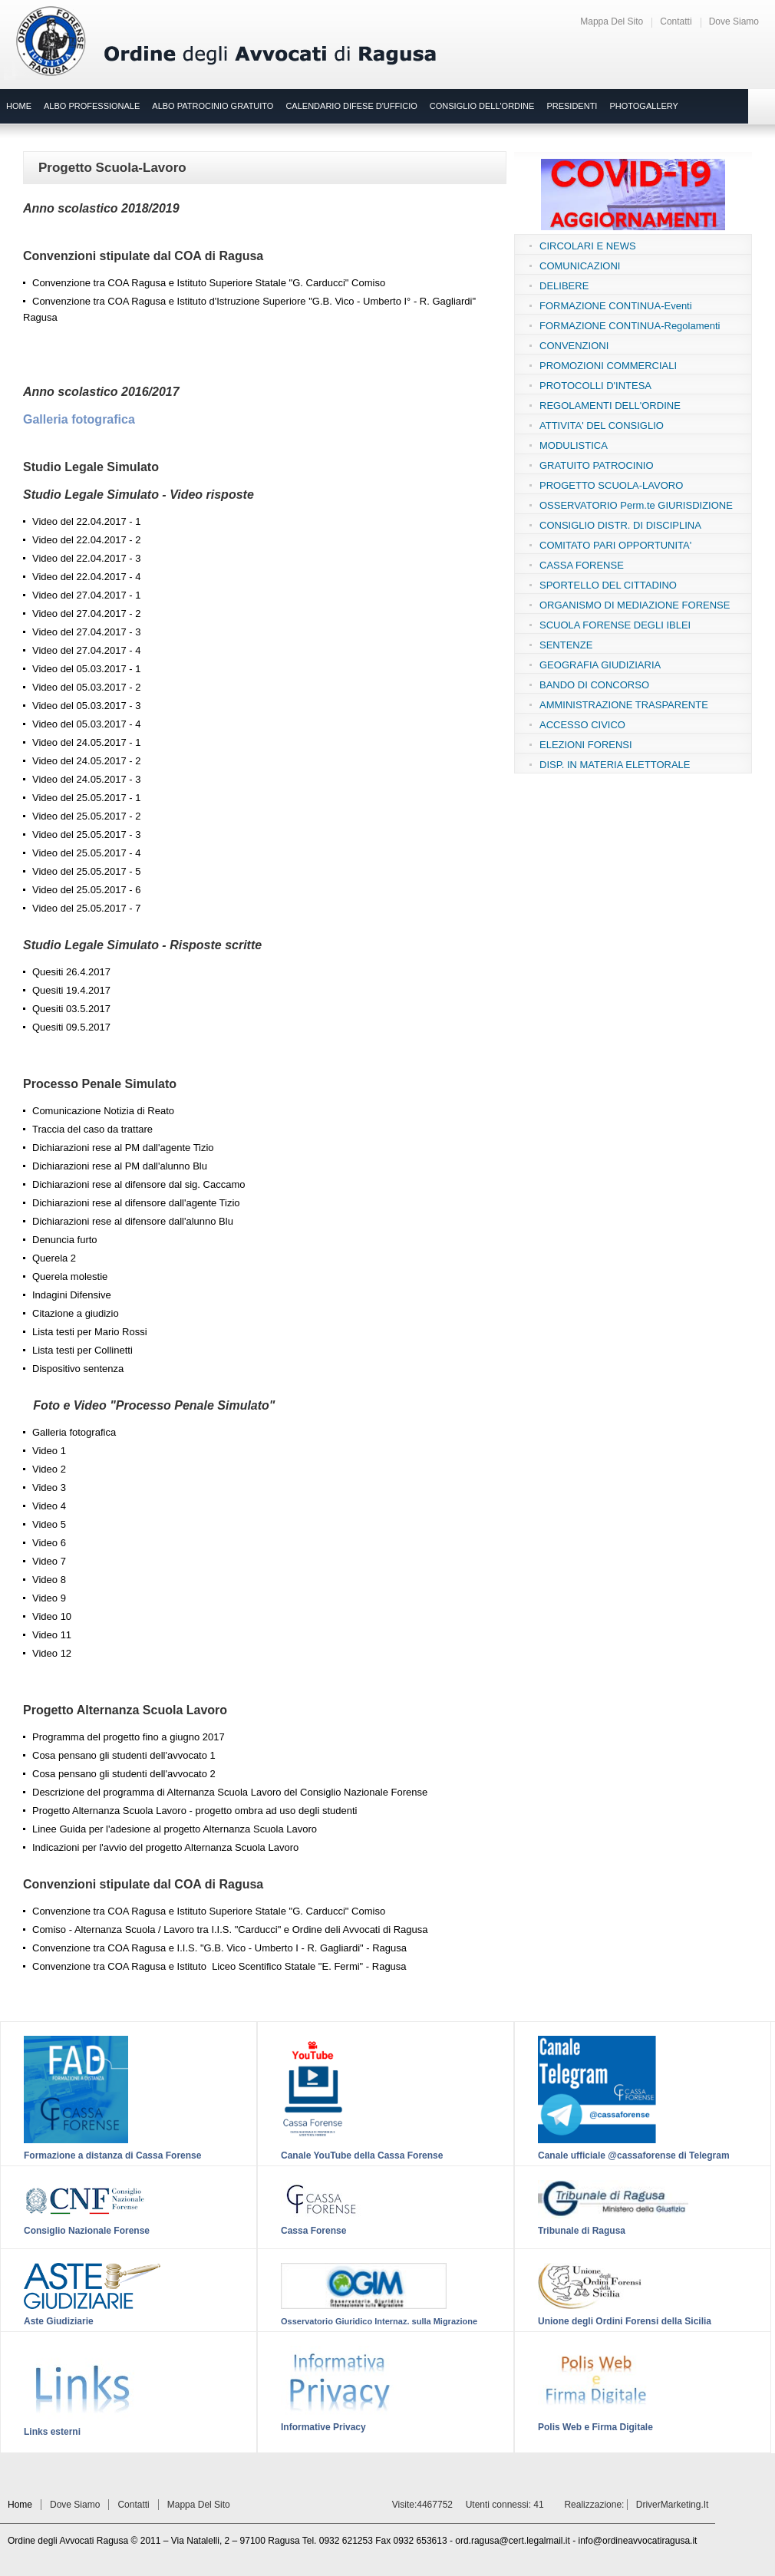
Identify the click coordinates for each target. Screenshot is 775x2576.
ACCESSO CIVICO (582, 725)
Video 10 (51, 1616)
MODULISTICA (573, 445)
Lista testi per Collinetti (82, 1350)
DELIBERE (564, 286)
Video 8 (49, 1579)
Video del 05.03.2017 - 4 (86, 724)
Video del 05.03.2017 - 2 (86, 687)
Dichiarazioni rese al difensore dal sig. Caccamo (138, 1184)
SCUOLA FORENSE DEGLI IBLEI (615, 625)
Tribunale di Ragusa (581, 2230)
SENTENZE (565, 645)
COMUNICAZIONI (579, 266)
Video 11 (51, 1635)
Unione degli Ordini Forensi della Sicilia (624, 2321)
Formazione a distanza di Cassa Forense (112, 2155)
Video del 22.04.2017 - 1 (86, 521)
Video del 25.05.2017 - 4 (86, 853)
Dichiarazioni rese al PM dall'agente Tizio (123, 1147)
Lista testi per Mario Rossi (89, 1331)
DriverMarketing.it (672, 2504)
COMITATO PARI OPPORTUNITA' (615, 545)
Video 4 (49, 1506)
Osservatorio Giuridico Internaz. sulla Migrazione (379, 2321)
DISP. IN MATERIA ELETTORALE (615, 764)
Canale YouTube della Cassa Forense (362, 2155)
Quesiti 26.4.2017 (71, 972)
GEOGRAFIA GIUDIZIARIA (600, 665)
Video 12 (51, 1653)
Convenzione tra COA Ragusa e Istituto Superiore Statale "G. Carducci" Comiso (208, 283)
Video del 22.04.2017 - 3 (86, 558)
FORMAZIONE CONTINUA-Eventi (615, 306)
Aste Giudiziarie (59, 2321)
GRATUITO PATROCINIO (596, 465)
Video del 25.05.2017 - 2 (86, 816)
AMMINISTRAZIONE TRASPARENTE (623, 705)
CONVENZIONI (573, 345)
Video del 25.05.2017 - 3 (86, 834)
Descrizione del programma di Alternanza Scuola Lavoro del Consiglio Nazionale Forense (229, 1792)
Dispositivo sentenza (78, 1368)
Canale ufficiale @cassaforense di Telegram (634, 2155)
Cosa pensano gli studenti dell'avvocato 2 (124, 1773)
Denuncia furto (64, 1239)
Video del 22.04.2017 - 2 (86, 540)
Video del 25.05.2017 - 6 (86, 889)
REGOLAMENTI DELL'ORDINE (610, 405)
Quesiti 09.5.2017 (71, 1027)
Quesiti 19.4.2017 (71, 990)
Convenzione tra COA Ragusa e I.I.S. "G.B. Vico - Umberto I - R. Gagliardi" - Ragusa (219, 1948)
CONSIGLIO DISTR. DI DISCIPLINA (620, 525)
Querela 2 (54, 1258)
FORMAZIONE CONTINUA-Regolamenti (629, 325)
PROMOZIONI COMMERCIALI (608, 365)
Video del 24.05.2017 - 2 (86, 761)
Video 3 (49, 1487)
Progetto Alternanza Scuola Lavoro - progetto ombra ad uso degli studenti (195, 1810)
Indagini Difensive (71, 1295)
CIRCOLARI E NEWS (587, 246)
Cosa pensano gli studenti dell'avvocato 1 (124, 1755)
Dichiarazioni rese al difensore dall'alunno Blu (132, 1221)
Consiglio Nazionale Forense (87, 2230)
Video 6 (49, 1543)
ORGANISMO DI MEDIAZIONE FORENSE (634, 605)
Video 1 (49, 1450)
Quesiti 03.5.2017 (71, 1008)
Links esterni (52, 2431)
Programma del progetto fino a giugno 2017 (128, 1737)
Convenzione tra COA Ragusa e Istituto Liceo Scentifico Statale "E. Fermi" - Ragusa (219, 1966)
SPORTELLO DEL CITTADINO (608, 585)
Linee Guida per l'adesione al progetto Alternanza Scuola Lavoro (174, 1829)
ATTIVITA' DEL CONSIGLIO (601, 425)
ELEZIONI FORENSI (585, 744)
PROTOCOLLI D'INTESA (595, 385)
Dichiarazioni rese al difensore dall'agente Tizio (136, 1203)
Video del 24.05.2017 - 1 (86, 742)
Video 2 (49, 1469)
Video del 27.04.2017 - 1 (86, 595)
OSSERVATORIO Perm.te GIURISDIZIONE (636, 505)
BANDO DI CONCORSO (594, 685)
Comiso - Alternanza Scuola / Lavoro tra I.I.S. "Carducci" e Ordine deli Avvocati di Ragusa (230, 1929)
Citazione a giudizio (75, 1313)
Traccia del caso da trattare (92, 1129)
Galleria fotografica (79, 419)
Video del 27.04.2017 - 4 (86, 650)
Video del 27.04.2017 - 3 (86, 632)
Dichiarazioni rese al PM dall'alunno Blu (119, 1166)
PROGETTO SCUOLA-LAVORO (611, 485)
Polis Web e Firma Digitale (595, 2427)
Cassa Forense (313, 2230)
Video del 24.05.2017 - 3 (86, 779)
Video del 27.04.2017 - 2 (86, 613)
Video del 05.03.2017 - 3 (86, 705)
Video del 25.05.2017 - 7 (86, 908)
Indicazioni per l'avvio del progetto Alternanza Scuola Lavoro (165, 1847)
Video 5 (49, 1524)
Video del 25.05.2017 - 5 (86, 871)
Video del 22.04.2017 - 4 (86, 576)
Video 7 (49, 1561)
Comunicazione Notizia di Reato (103, 1110)
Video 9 (49, 1598)
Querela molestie (69, 1276)
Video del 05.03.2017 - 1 (86, 669)
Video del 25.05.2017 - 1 (86, 797)
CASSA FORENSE (581, 565)
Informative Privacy (323, 2427)
